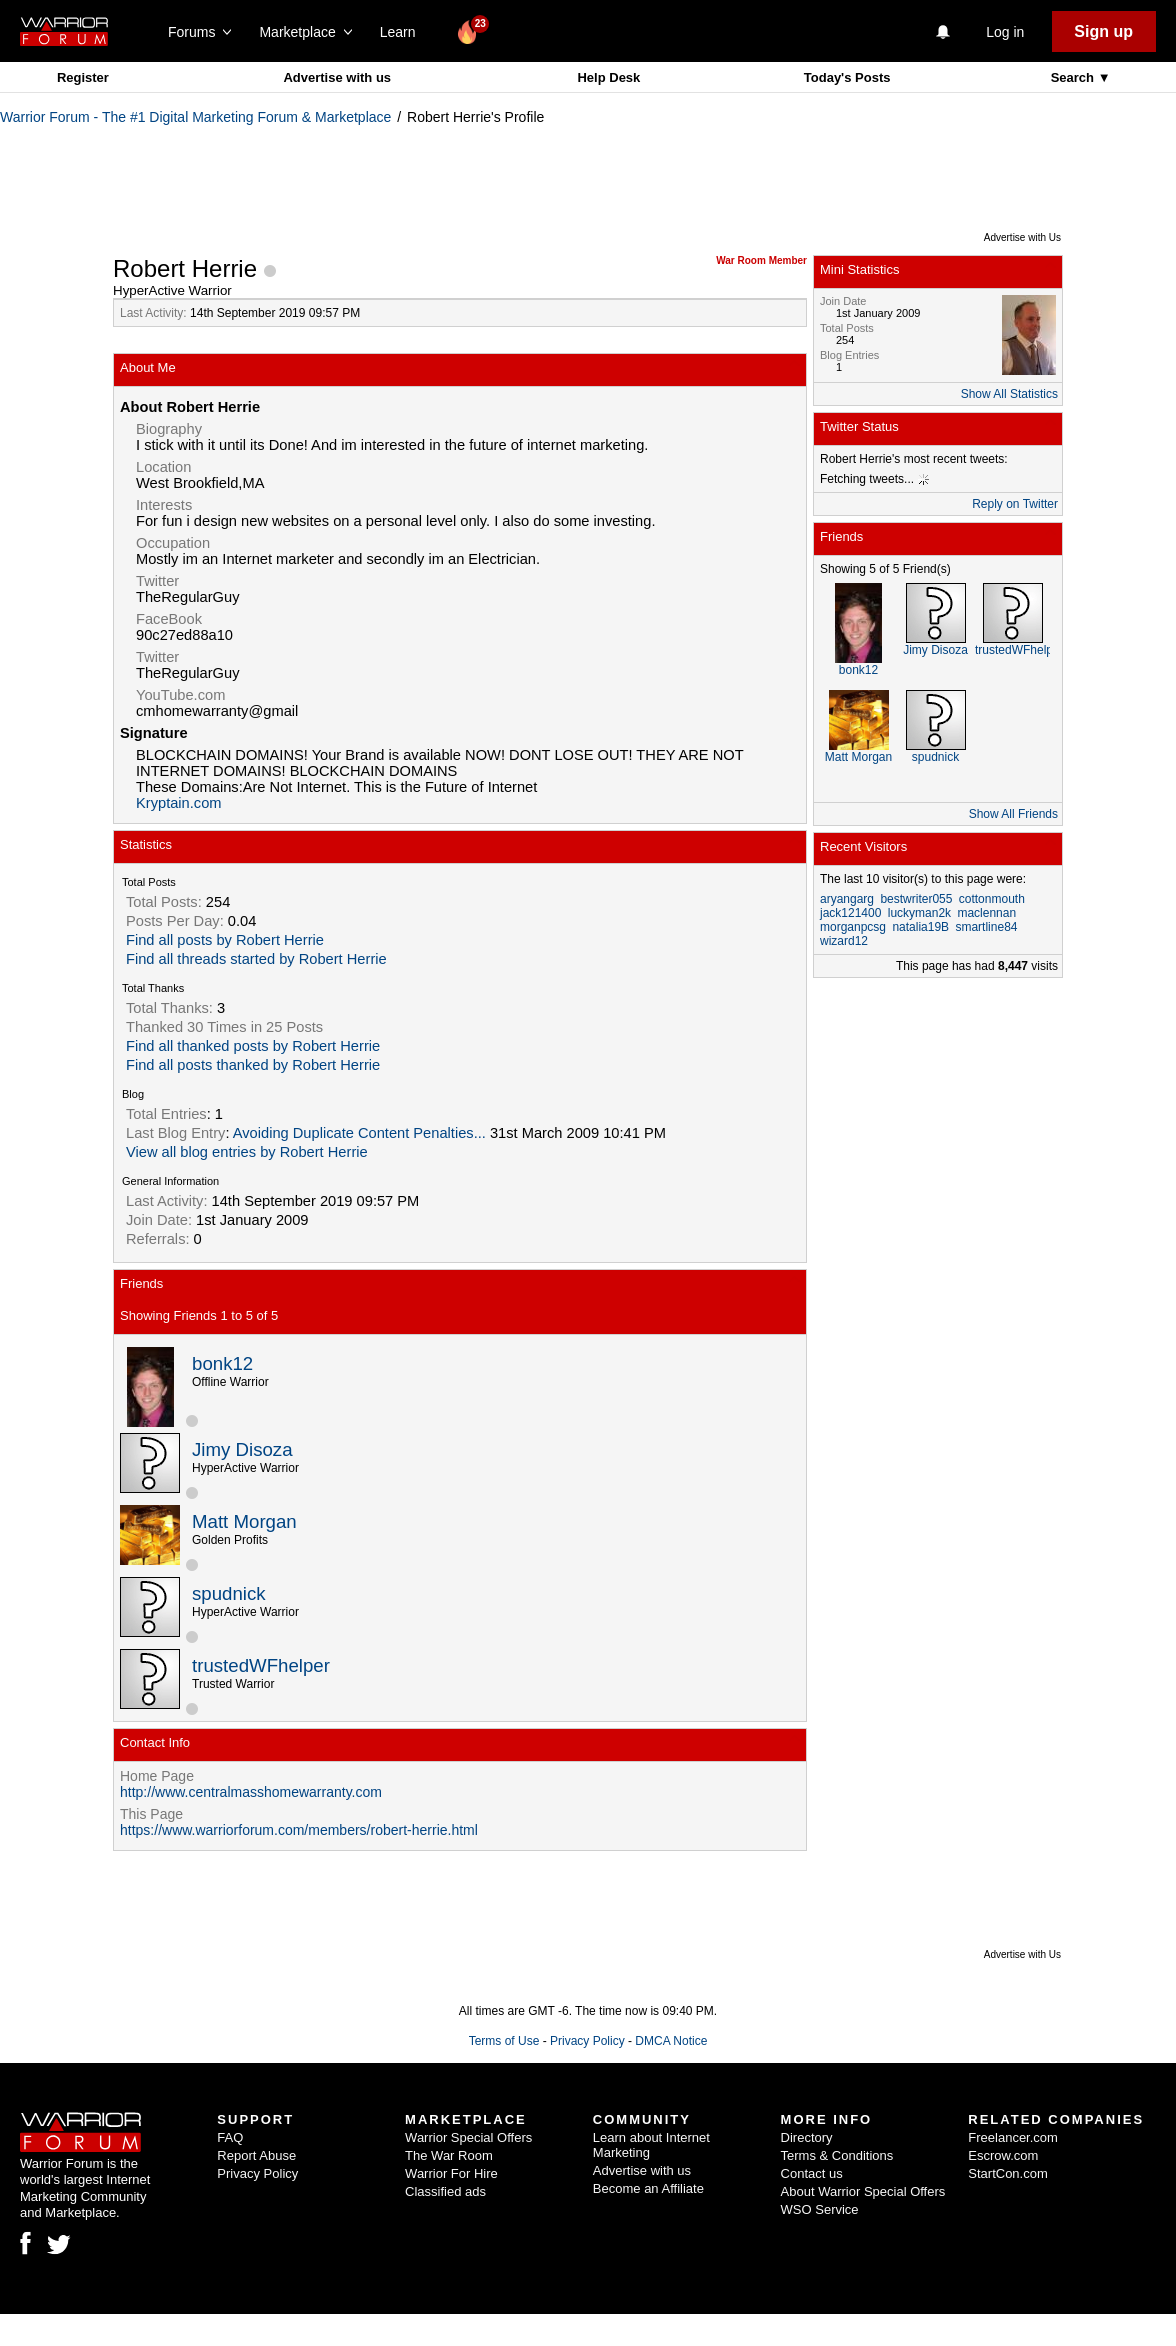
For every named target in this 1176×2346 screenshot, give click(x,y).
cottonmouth (992, 899)
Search (1074, 77)
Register (83, 77)
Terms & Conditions (837, 2155)
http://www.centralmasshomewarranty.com (251, 1792)
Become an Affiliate (648, 2188)
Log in (1005, 32)
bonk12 (222, 1363)
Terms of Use (504, 2041)
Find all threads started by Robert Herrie (256, 959)
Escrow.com (1003, 2155)
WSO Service (820, 2209)
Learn (403, 32)
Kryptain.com (179, 803)
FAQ (230, 2137)
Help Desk (608, 77)
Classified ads (445, 2191)
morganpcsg (853, 927)
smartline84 (986, 927)
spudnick (229, 1593)
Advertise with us (337, 77)
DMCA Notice (671, 2041)
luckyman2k (919, 913)
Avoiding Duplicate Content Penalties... (359, 1133)
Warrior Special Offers (468, 2137)
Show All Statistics (1009, 394)
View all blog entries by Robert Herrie (247, 1152)
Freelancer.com (1013, 2137)
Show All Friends (1013, 814)
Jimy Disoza (242, 1449)
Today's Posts (847, 77)
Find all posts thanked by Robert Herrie (253, 1065)
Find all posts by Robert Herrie (225, 940)
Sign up (1103, 31)
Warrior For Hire (451, 2173)
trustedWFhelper (261, 1665)
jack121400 (850, 913)
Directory (807, 2137)
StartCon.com (1007, 2173)
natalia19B (920, 927)
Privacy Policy (587, 2041)
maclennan (986, 913)
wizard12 (844, 941)
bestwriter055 (916, 899)
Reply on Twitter (1015, 504)
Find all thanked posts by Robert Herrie (253, 1046)
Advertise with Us (1022, 237)
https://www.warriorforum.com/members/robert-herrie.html (299, 1830)
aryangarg (847, 899)
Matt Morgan (244, 1521)
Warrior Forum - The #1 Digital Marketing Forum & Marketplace (195, 117)
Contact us (812, 2173)
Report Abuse (256, 2155)
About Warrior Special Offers (863, 2191)
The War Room (449, 2155)
